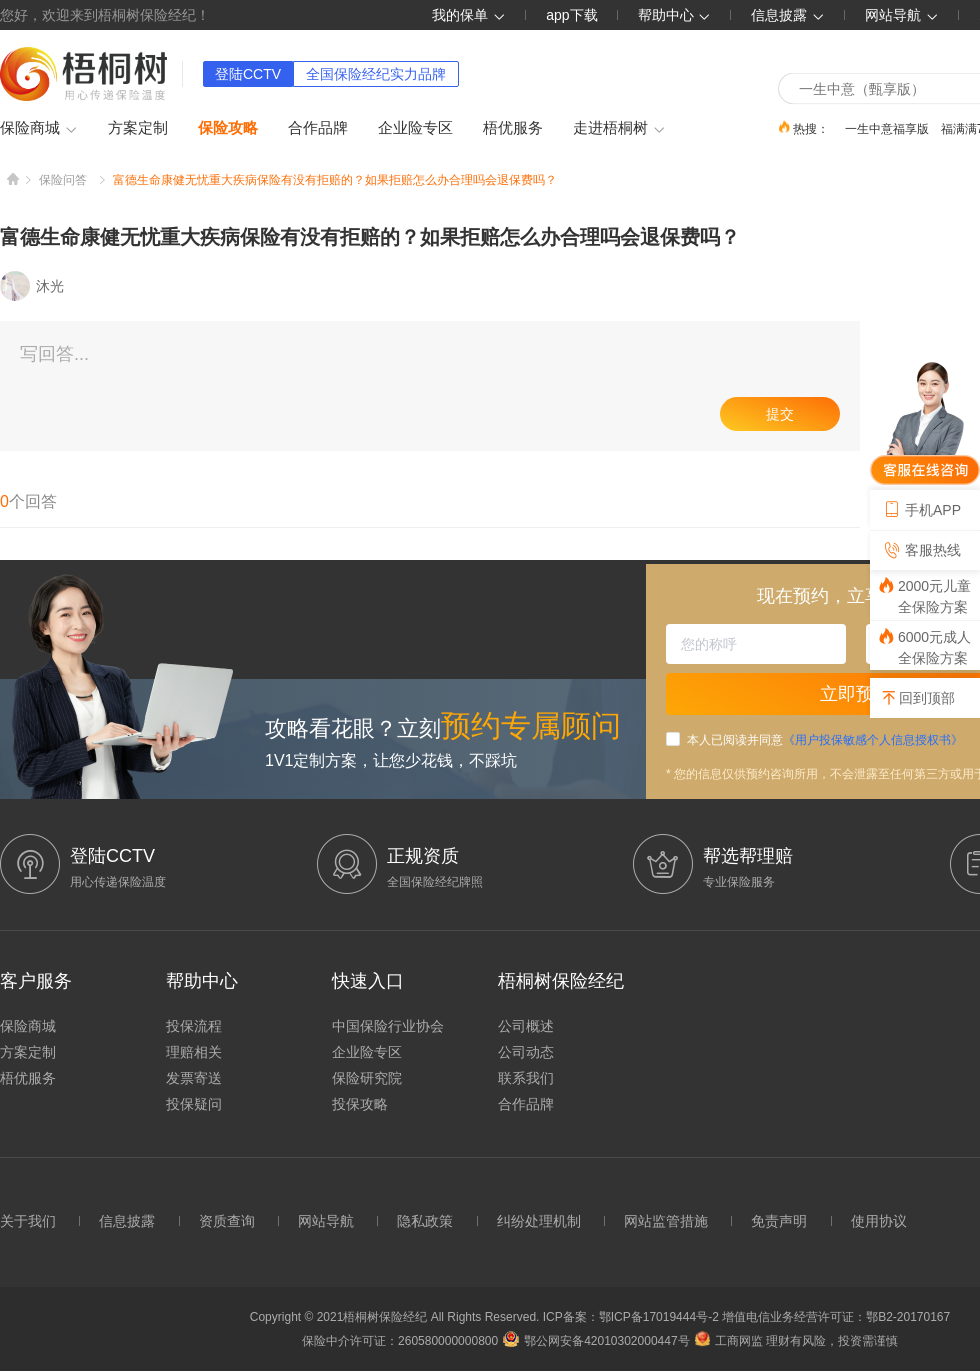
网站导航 (326, 1221)
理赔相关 (194, 1052)
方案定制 (138, 127)
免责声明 (779, 1221)
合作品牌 (318, 127)
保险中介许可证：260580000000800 (400, 1341)
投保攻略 (360, 1104)
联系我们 (526, 1078)
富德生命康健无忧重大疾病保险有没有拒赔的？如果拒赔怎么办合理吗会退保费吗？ (335, 180)
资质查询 (227, 1221)
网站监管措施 (666, 1221)
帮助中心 (675, 15)
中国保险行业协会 (388, 1026)
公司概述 (526, 1026)
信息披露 (788, 15)
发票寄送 (194, 1078)
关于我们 (28, 1221)
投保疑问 (194, 1104)
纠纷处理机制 (539, 1221)
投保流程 (194, 1026)
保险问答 (63, 180)
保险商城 (39, 129)
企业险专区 (415, 127)
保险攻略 (228, 127)
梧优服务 (513, 127)
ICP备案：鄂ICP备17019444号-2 (632, 1317)
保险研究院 (367, 1078)
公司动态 (526, 1052)
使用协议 (879, 1221)
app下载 (571, 15)
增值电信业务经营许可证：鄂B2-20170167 (836, 1317)
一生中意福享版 (887, 128)
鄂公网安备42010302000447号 (596, 1341)
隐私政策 (425, 1221)
